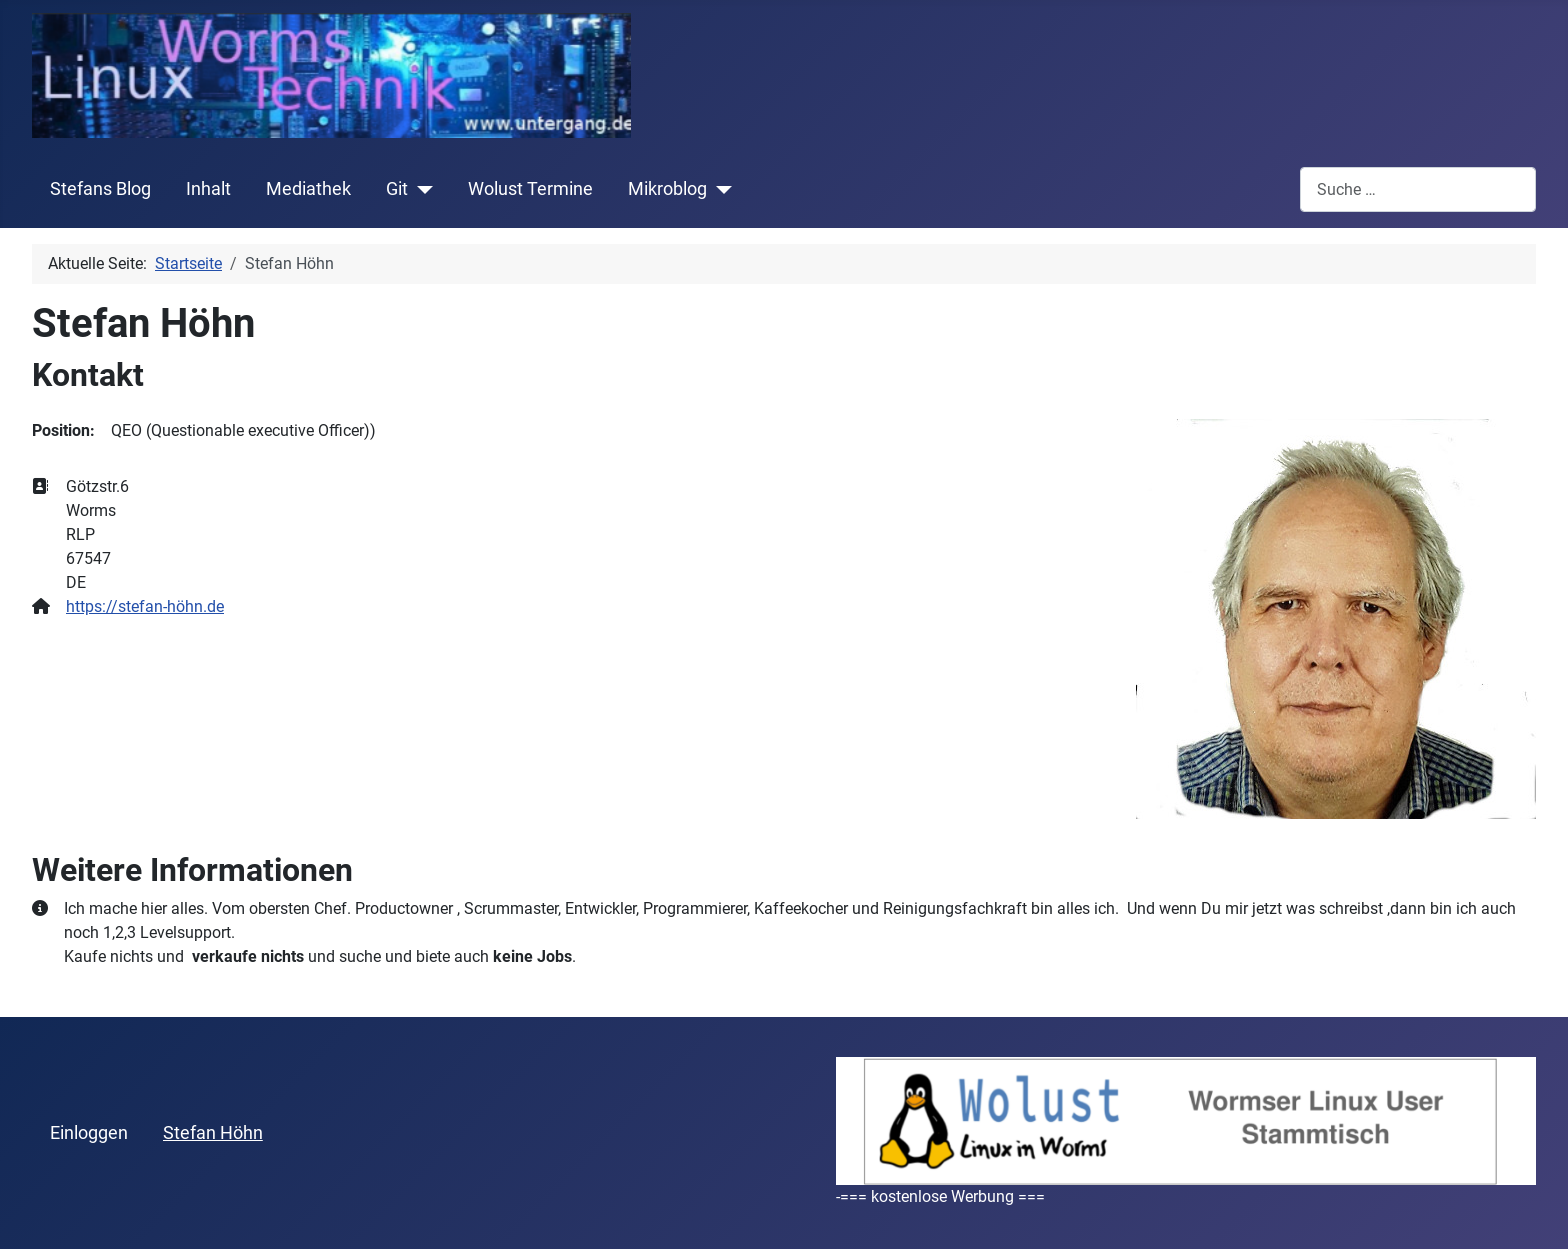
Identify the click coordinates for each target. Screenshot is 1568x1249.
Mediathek (308, 189)
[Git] (420, 189)
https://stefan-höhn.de (145, 606)
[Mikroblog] (719, 189)
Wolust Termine (530, 189)
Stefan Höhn (213, 1133)
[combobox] (1418, 189)
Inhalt (208, 189)
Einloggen (89, 1133)
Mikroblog (667, 189)
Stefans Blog (100, 189)
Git (397, 189)
